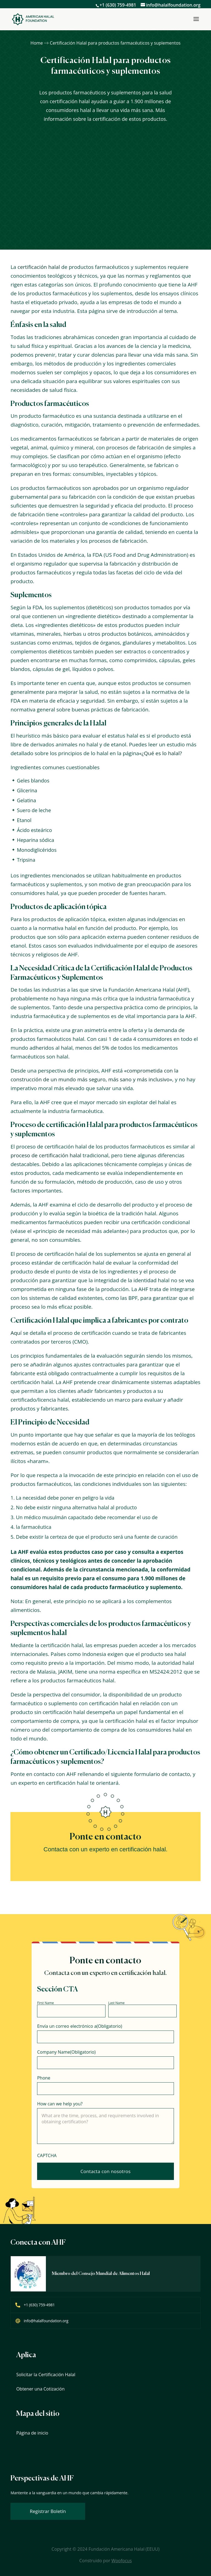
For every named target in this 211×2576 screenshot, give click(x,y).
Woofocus (121, 2561)
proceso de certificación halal (45, 1155)
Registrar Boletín (48, 2511)
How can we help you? (59, 2104)
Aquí (15, 1332)
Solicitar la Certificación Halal (45, 2375)
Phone (43, 2078)
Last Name (116, 2003)
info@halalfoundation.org (46, 2320)
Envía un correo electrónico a (79, 2026)
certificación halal (39, 267)
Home (36, 43)
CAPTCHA (47, 2155)
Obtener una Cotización (40, 2389)
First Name (45, 2003)
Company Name (66, 2052)
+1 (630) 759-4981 (117, 5)
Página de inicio (32, 2433)
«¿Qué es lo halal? (160, 753)
